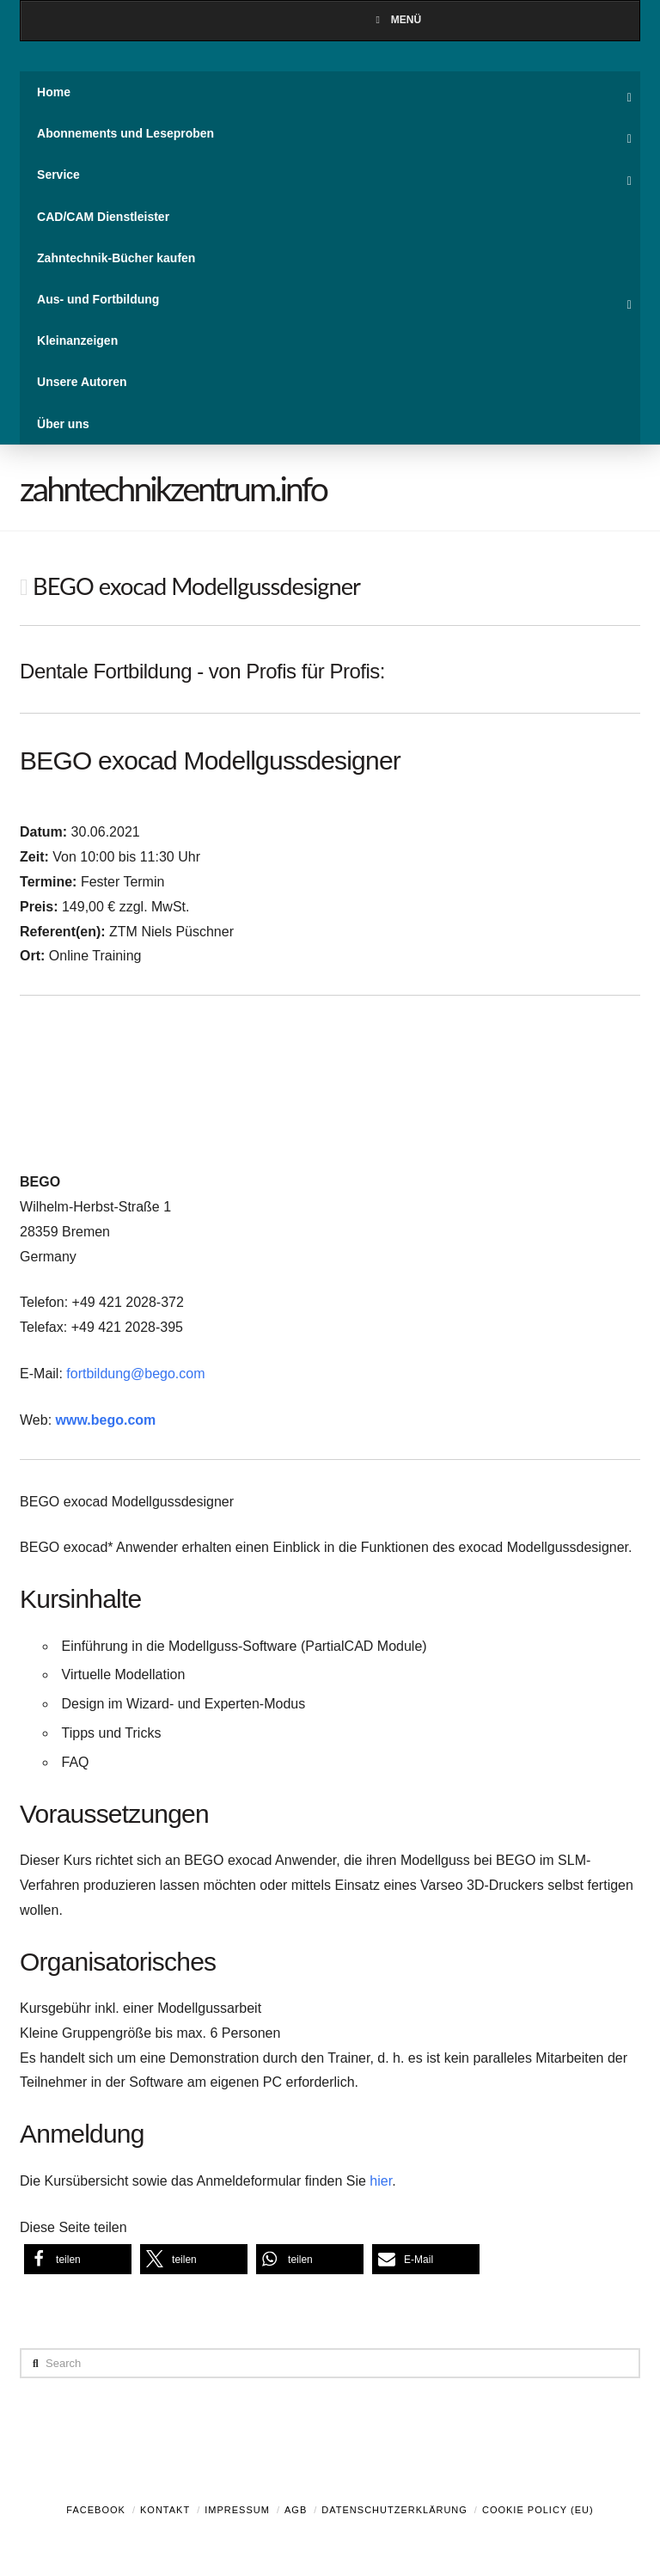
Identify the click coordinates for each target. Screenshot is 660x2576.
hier (381, 2181)
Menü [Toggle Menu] (396, 20)
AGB (295, 2510)
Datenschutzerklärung (394, 2510)
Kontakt (165, 2510)
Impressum (237, 2510)
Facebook (95, 2510)
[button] (77, 2259)
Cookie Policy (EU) (538, 2510)
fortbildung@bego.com (135, 1373)
